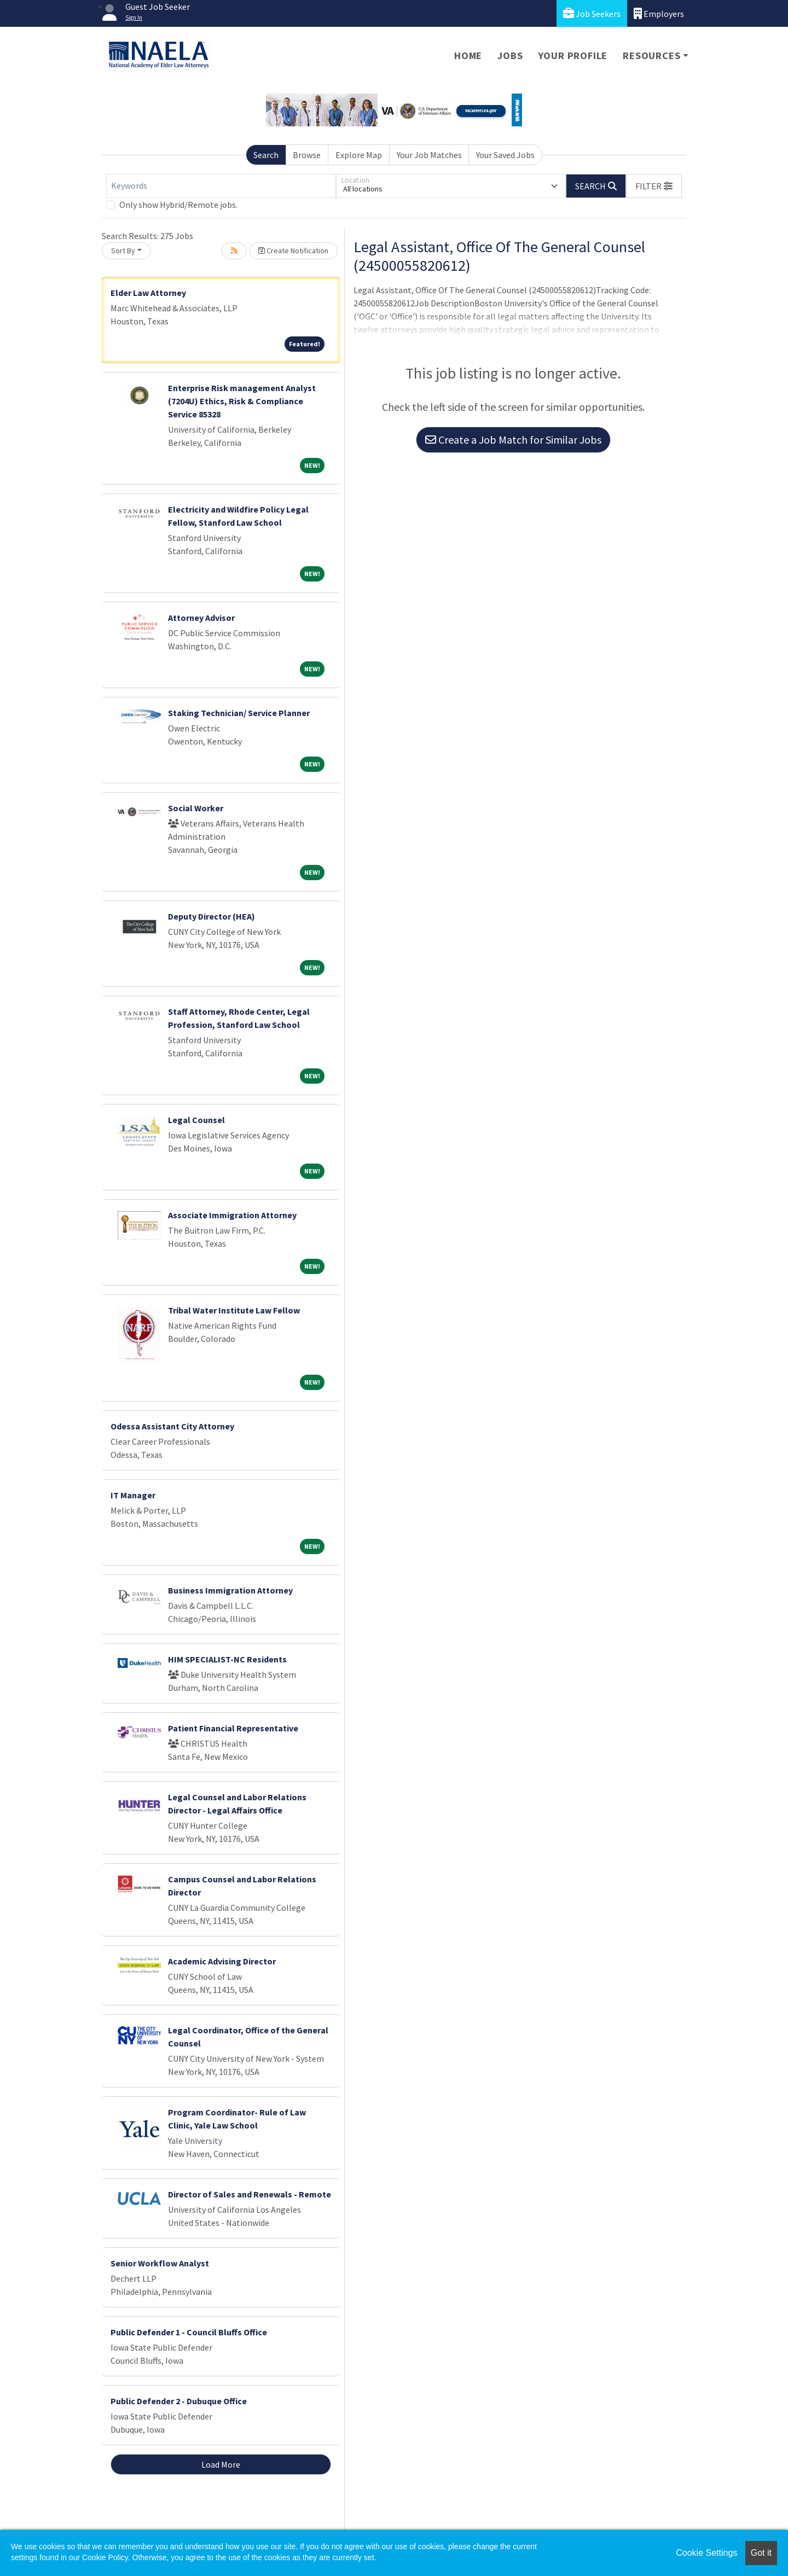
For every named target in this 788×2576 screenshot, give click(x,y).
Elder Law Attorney (148, 292)
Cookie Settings (706, 2552)
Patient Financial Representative (233, 1728)
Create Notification (293, 250)
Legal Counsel (196, 1119)
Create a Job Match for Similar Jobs (513, 439)
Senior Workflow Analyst (160, 2263)
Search (266, 154)
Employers (659, 13)
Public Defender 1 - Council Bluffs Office (189, 2332)
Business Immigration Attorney (230, 1590)
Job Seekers (592, 13)
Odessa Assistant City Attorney (172, 1426)
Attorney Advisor (201, 617)
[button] (654, 186)
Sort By (123, 250)
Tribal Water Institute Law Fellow (234, 1310)
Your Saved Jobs (505, 154)
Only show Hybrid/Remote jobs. (178, 204)
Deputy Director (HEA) (211, 916)
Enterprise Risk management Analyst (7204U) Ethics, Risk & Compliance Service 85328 (242, 401)
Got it (761, 2552)
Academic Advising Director (222, 1961)
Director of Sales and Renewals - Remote (249, 2194)
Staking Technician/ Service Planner (239, 712)
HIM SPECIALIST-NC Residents (227, 1659)
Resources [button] (651, 55)
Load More (220, 2464)
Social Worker (195, 808)
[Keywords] (221, 186)
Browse (307, 154)
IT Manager (133, 1495)
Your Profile (573, 55)
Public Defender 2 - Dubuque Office (179, 2400)
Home (468, 55)
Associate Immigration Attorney (232, 1215)
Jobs (510, 55)
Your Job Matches (429, 154)
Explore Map (358, 154)
